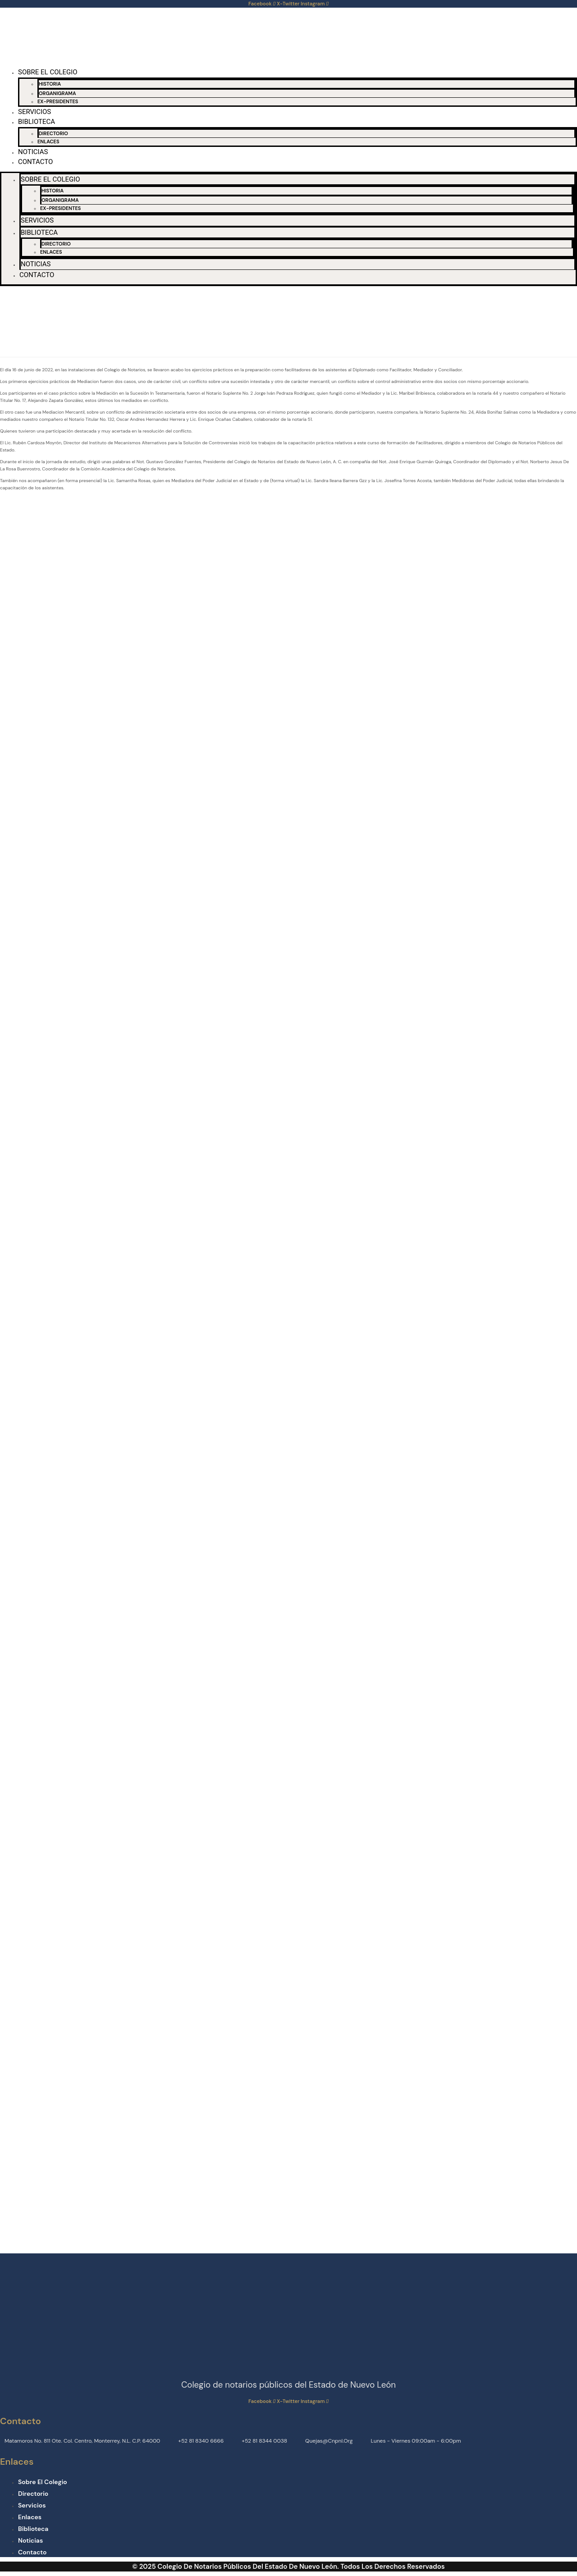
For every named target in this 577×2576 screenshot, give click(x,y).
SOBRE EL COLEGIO (48, 72)
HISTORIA (50, 84)
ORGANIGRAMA (57, 93)
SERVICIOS (34, 112)
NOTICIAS (33, 152)
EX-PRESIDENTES (57, 101)
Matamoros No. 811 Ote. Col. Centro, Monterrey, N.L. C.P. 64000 (82, 2440)
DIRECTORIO (53, 133)
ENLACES (48, 141)
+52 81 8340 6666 (201, 2440)
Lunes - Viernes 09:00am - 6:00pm (416, 2440)
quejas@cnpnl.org (329, 2440)
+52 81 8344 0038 (264, 2440)
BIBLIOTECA (36, 122)
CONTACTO (35, 162)
